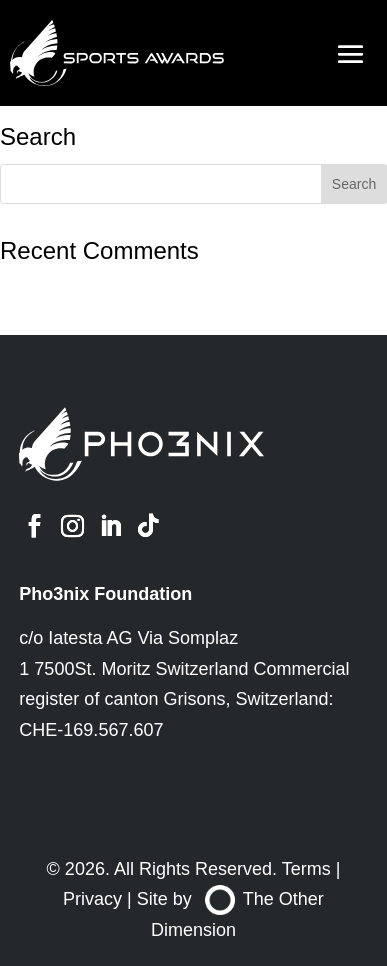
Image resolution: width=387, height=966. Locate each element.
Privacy (92, 899)
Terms (306, 869)
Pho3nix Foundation (105, 594)
